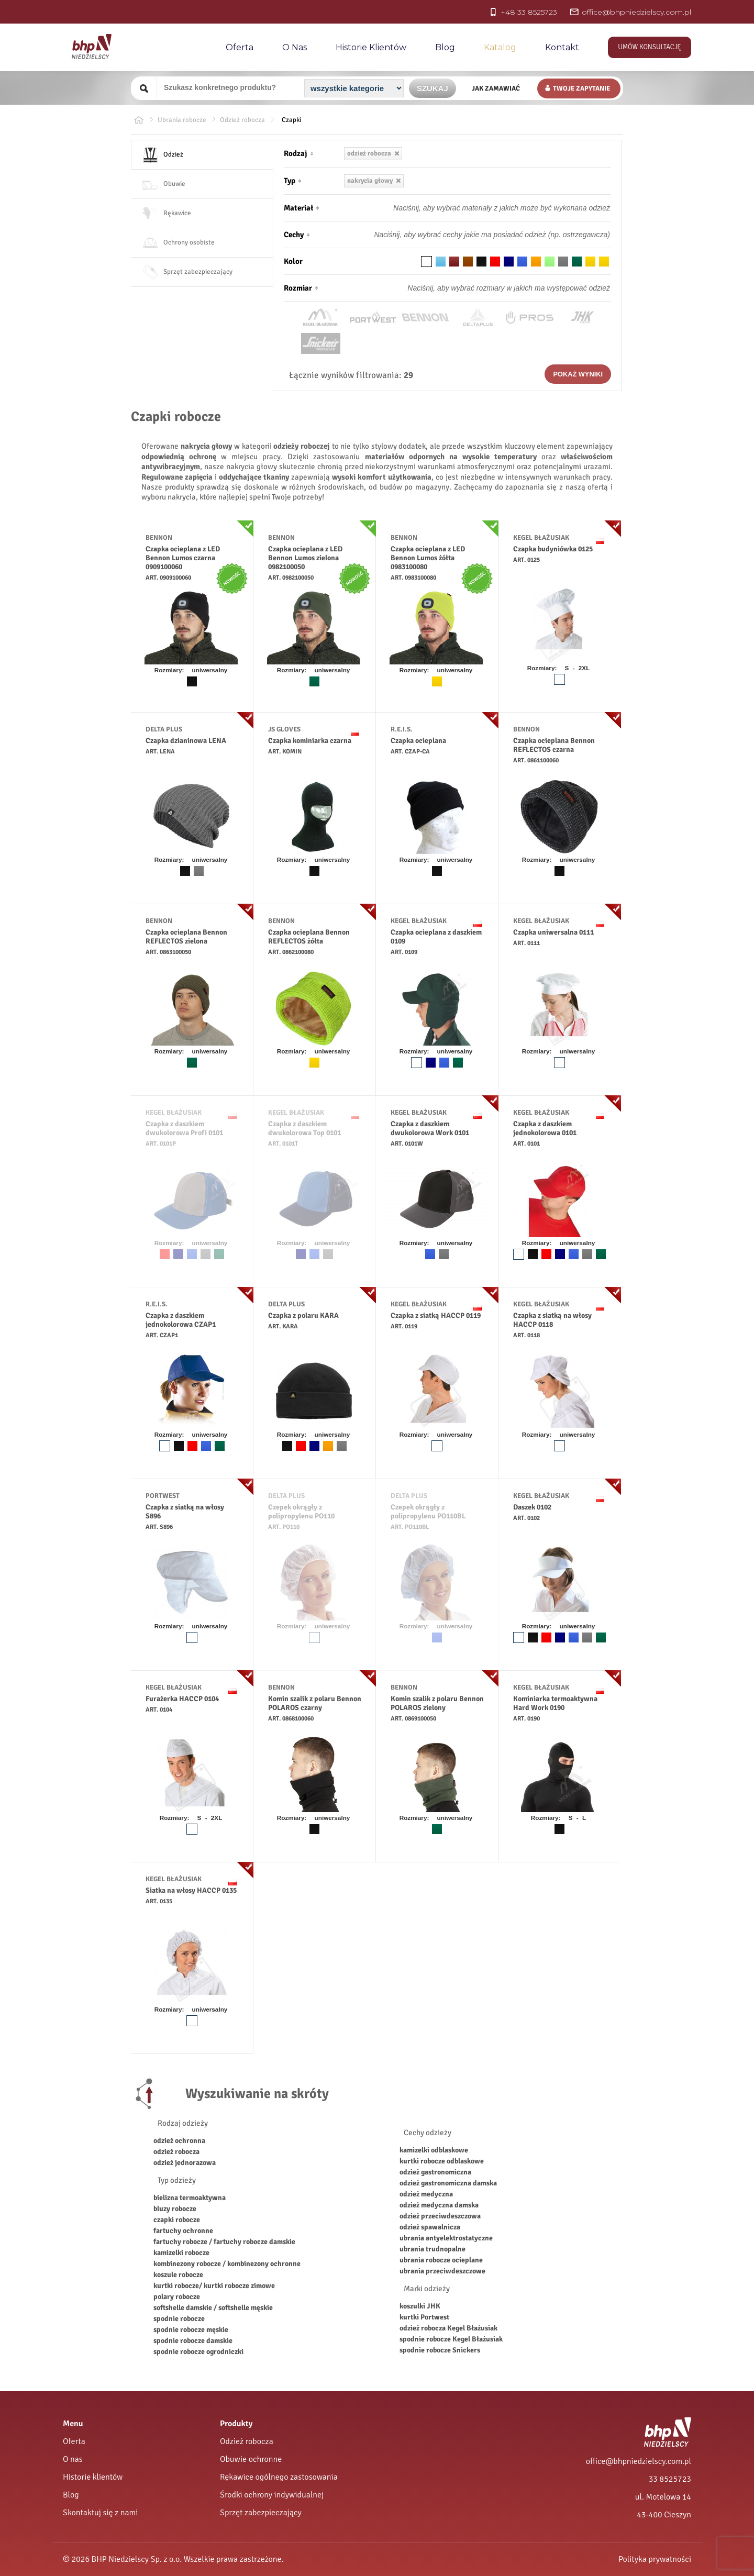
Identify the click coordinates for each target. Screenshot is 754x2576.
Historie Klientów (371, 47)
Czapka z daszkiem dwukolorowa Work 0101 (430, 1128)
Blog (445, 47)
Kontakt (562, 47)
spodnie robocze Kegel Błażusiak (451, 2339)
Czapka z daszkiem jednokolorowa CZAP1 (181, 1320)
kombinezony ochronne (264, 2263)
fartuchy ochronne (183, 2230)
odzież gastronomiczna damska (448, 2183)
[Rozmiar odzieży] (480, 288)
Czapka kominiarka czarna (309, 740)
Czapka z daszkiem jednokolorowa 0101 (544, 1128)
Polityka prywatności (654, 2559)
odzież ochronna (179, 2140)
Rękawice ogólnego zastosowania (279, 2477)
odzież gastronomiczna (435, 2172)
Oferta (239, 47)
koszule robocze (178, 2274)
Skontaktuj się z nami (100, 2512)
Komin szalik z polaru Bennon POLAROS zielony (437, 1703)
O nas (294, 47)
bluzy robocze (174, 2208)
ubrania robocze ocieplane (441, 2260)
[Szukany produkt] (229, 87)
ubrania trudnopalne (432, 2249)
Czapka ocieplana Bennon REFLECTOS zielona (186, 937)
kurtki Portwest (424, 2317)
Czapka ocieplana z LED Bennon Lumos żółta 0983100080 (428, 558)
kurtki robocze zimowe (239, 2285)
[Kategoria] (354, 88)
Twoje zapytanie (581, 88)
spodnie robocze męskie (190, 2329)
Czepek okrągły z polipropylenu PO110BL (428, 1511)
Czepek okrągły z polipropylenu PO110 (301, 1511)
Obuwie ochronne (251, 2459)
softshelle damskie (182, 2307)
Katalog (500, 47)
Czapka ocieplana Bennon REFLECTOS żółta (309, 937)
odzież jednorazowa (184, 2162)
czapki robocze (176, 2219)
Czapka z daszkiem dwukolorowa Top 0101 (304, 1128)
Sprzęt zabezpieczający (261, 2512)
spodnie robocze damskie (192, 2340)
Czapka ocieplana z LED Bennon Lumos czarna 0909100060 (183, 558)
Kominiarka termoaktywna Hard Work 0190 (555, 1703)
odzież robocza (176, 2151)
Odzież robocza (246, 2441)
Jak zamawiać (496, 88)
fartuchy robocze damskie (254, 2241)
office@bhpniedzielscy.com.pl (638, 2461)
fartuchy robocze (180, 2241)
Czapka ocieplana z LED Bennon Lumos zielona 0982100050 (305, 558)
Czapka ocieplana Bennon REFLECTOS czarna (554, 745)
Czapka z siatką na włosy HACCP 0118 (552, 1320)
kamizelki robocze (181, 2252)
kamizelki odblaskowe (434, 2150)
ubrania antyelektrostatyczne (446, 2238)
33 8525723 (670, 2479)
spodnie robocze (179, 2318)
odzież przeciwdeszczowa (440, 2216)
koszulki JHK (420, 2306)
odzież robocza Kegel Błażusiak (448, 2328)
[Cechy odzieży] (480, 234)
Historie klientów (93, 2477)
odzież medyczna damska (439, 2205)
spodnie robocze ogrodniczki (198, 2351)
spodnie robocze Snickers (440, 2350)
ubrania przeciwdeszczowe (442, 2271)
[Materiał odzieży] (480, 208)
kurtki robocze (176, 2285)
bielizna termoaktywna (189, 2197)
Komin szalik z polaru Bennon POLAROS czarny (314, 1703)
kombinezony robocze (188, 2263)
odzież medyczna (426, 2194)
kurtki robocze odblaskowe (442, 2161)
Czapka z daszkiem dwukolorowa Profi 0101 (184, 1128)
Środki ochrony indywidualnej (272, 2495)
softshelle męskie (245, 2307)
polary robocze (176, 2296)
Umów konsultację (649, 47)
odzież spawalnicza (430, 2227)
